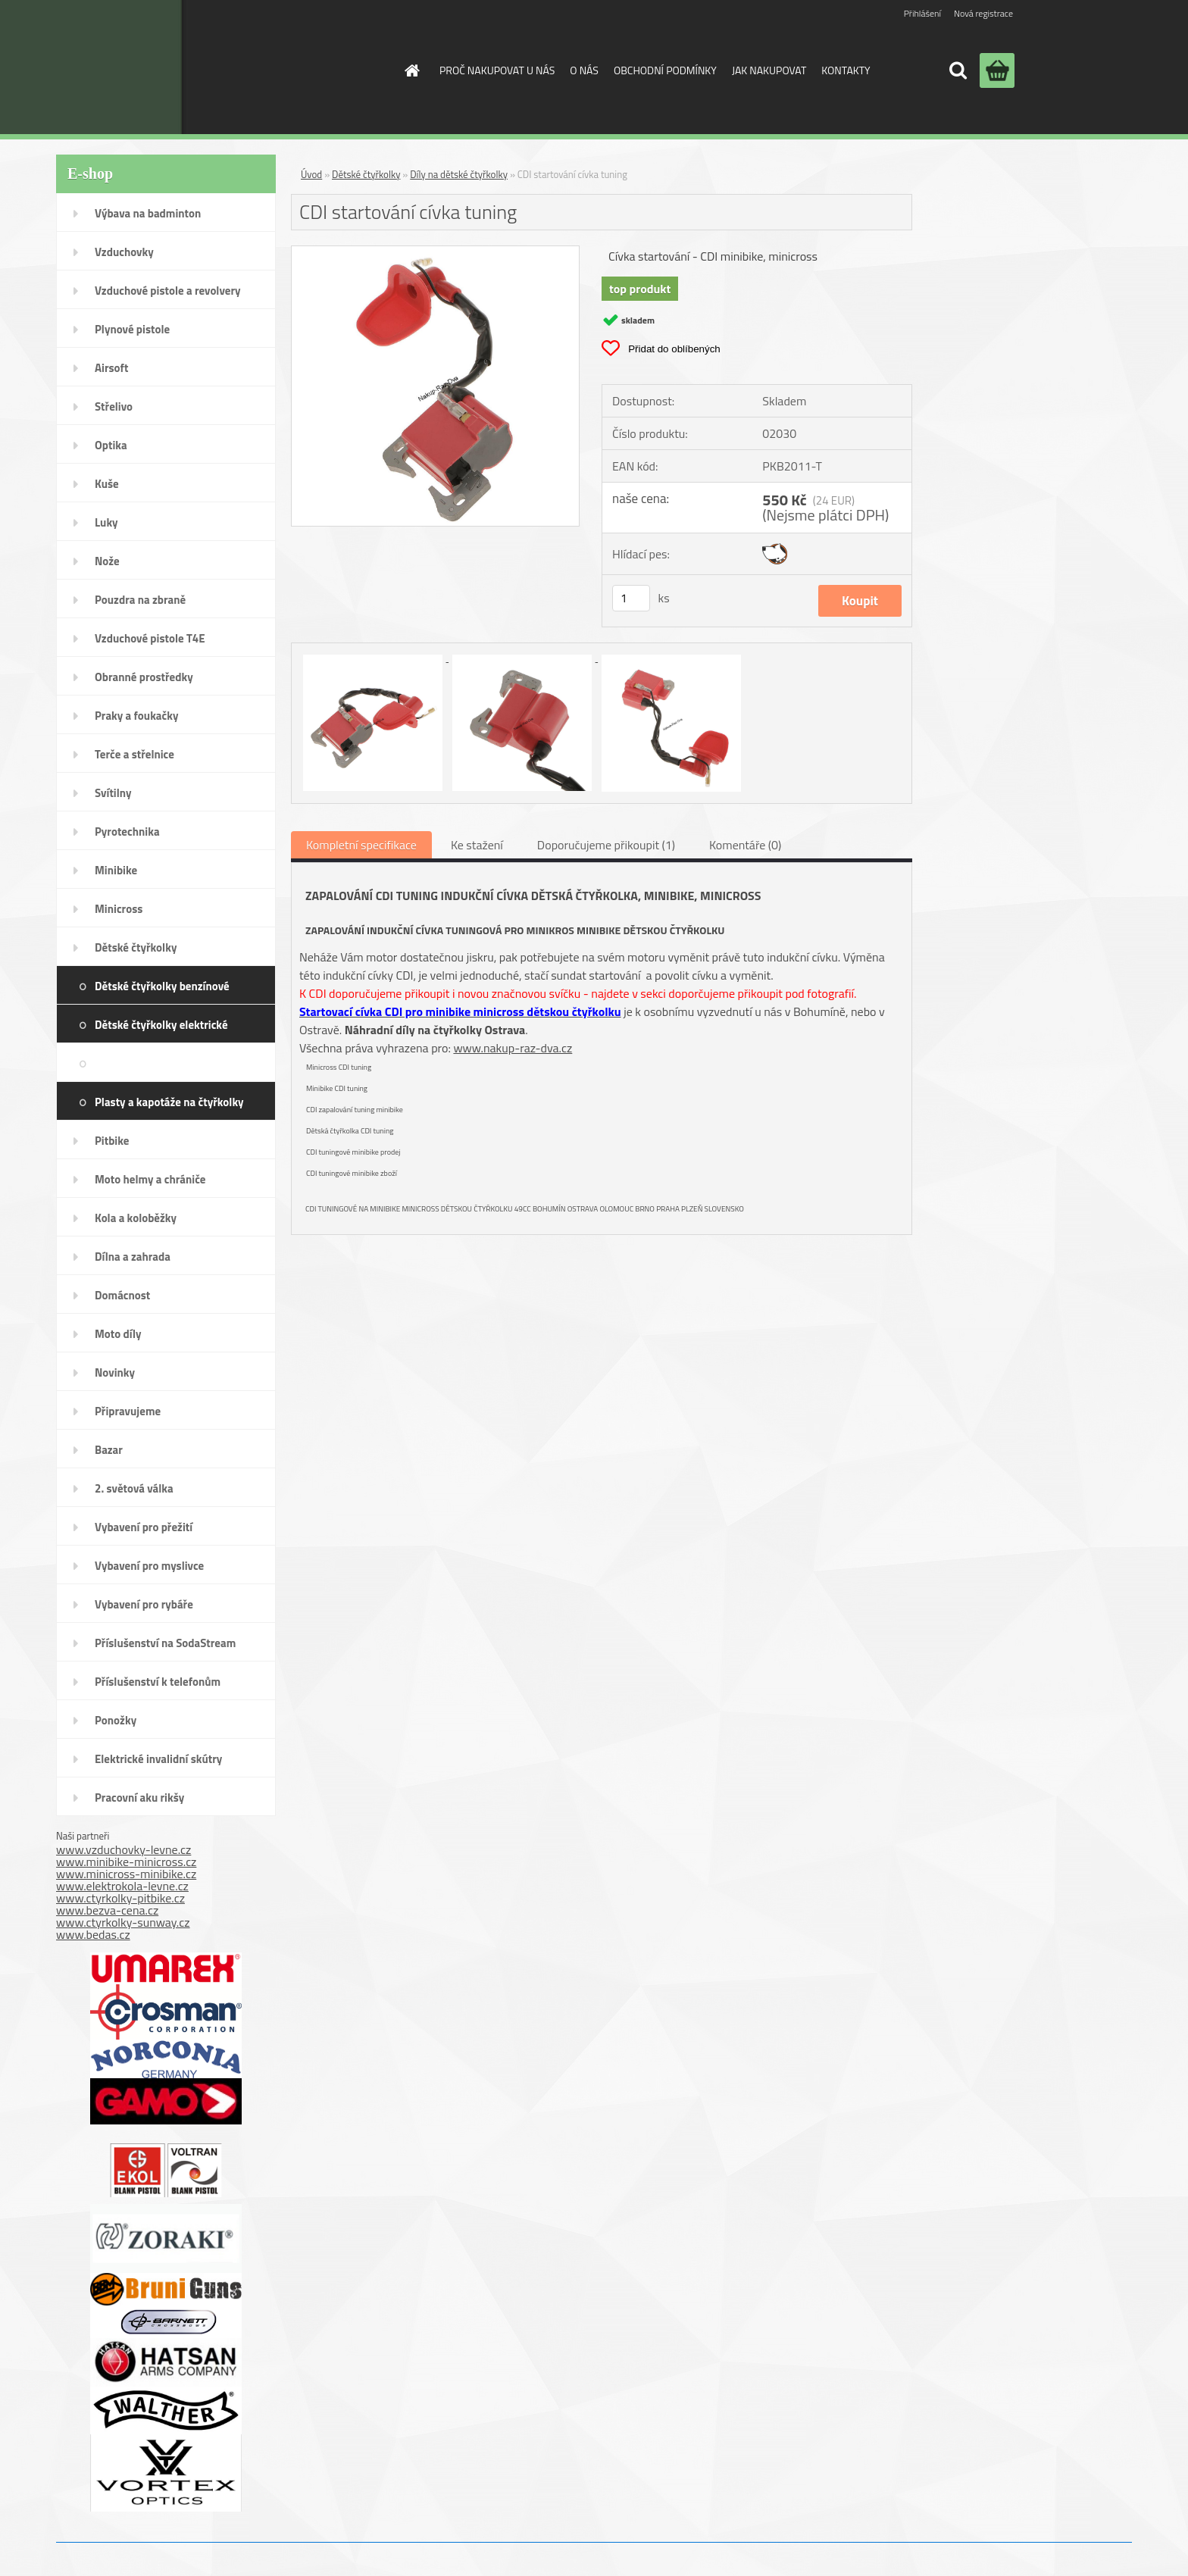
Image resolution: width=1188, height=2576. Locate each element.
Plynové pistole (132, 329)
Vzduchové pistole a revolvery (168, 290)
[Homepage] (410, 70)
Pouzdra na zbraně (140, 599)
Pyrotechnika (127, 831)
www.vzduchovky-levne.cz (123, 1849)
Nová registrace (983, 13)
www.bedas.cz (93, 1934)
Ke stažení (477, 845)
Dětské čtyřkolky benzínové (162, 986)
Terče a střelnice (134, 754)
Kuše (107, 483)
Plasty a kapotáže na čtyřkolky (169, 1102)
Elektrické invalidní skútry (158, 1759)
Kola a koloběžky (136, 1218)
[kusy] (631, 598)
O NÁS (584, 70)
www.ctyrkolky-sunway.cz (123, 1922)
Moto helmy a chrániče (150, 1179)
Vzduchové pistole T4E (150, 638)
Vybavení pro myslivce (149, 1565)
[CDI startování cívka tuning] (435, 252)
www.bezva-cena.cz (107, 1910)
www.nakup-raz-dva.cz (512, 1048)
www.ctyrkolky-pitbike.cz (120, 1898)
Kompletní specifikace (361, 845)
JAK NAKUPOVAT (769, 70)
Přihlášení (922, 13)
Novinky (115, 1372)
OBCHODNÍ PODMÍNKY (665, 70)
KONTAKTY (845, 70)
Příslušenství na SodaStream (165, 1643)
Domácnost (122, 1295)
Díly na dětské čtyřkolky (201, 1063)
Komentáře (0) (745, 845)
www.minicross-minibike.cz (126, 1874)
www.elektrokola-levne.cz (122, 1886)
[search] (957, 70)
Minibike (116, 870)
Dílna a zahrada (132, 1256)
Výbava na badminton (148, 213)
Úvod (311, 174)
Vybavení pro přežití (143, 1527)
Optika (111, 445)
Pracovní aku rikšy (139, 1797)
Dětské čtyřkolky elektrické (161, 1024)
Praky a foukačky (136, 715)
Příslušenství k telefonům (157, 1681)
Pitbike (112, 1140)
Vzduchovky (124, 252)
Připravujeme (128, 1411)
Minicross (118, 909)
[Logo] (263, 67)
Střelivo (114, 406)
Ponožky (115, 1720)
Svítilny (113, 793)
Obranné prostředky (144, 677)
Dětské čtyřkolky (136, 947)
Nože (107, 561)
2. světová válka (134, 1488)
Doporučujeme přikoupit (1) (606, 845)
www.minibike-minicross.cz (126, 1861)
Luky (106, 522)
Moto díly (118, 1334)
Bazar (109, 1449)
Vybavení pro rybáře (144, 1604)
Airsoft (111, 368)
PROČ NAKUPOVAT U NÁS (497, 70)
